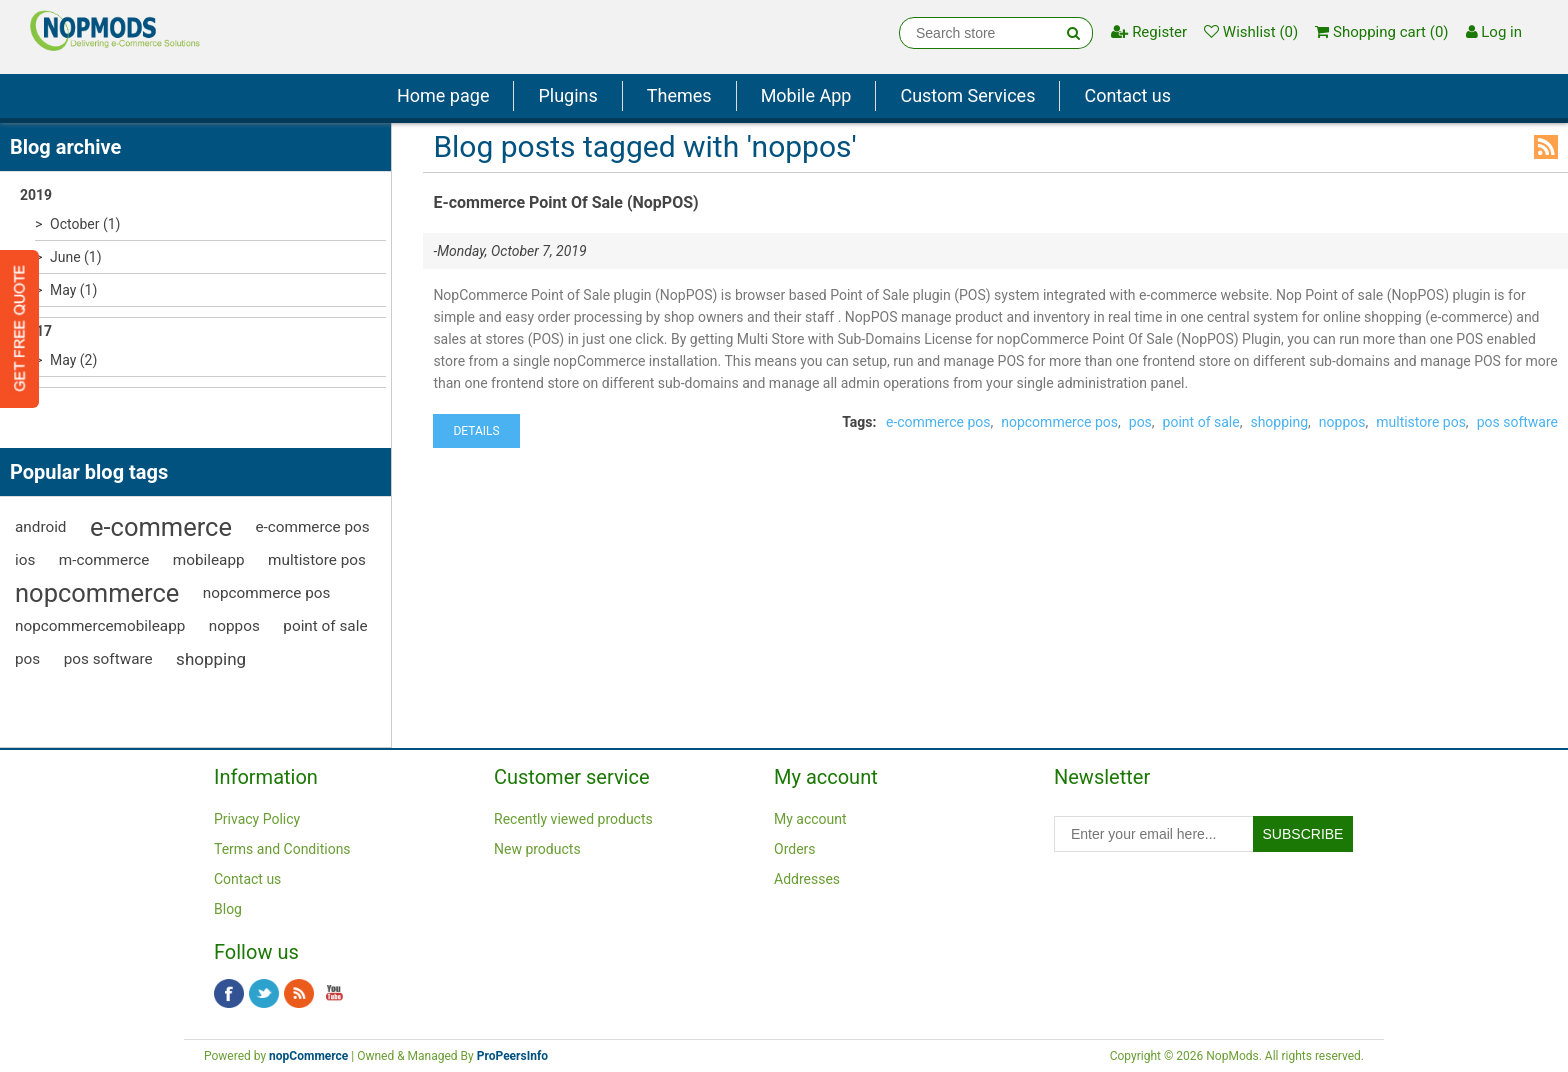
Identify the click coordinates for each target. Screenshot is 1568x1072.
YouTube (334, 994)
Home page (443, 95)
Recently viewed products (573, 819)
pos (27, 659)
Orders (795, 849)
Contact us (1127, 95)
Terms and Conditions (282, 849)
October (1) (85, 224)
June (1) (76, 257)
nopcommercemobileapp (100, 626)
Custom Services (967, 95)
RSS (1546, 147)
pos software (108, 659)
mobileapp (209, 560)
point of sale (325, 626)
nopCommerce (308, 1056)
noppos (234, 626)
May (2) (73, 360)
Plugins (567, 95)
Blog (228, 909)
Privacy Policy (257, 819)
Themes (679, 95)
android (41, 527)
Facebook (229, 994)
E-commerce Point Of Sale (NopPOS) (565, 202)
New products (537, 849)
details (476, 431)
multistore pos (317, 560)
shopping (211, 659)
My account (810, 819)
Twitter (264, 994)
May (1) (73, 290)
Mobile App (806, 95)
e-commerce (161, 527)
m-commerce (104, 560)
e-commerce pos (312, 527)
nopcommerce (97, 593)
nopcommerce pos (267, 593)
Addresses (807, 879)
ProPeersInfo (512, 1056)
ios (25, 560)
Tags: (859, 422)
